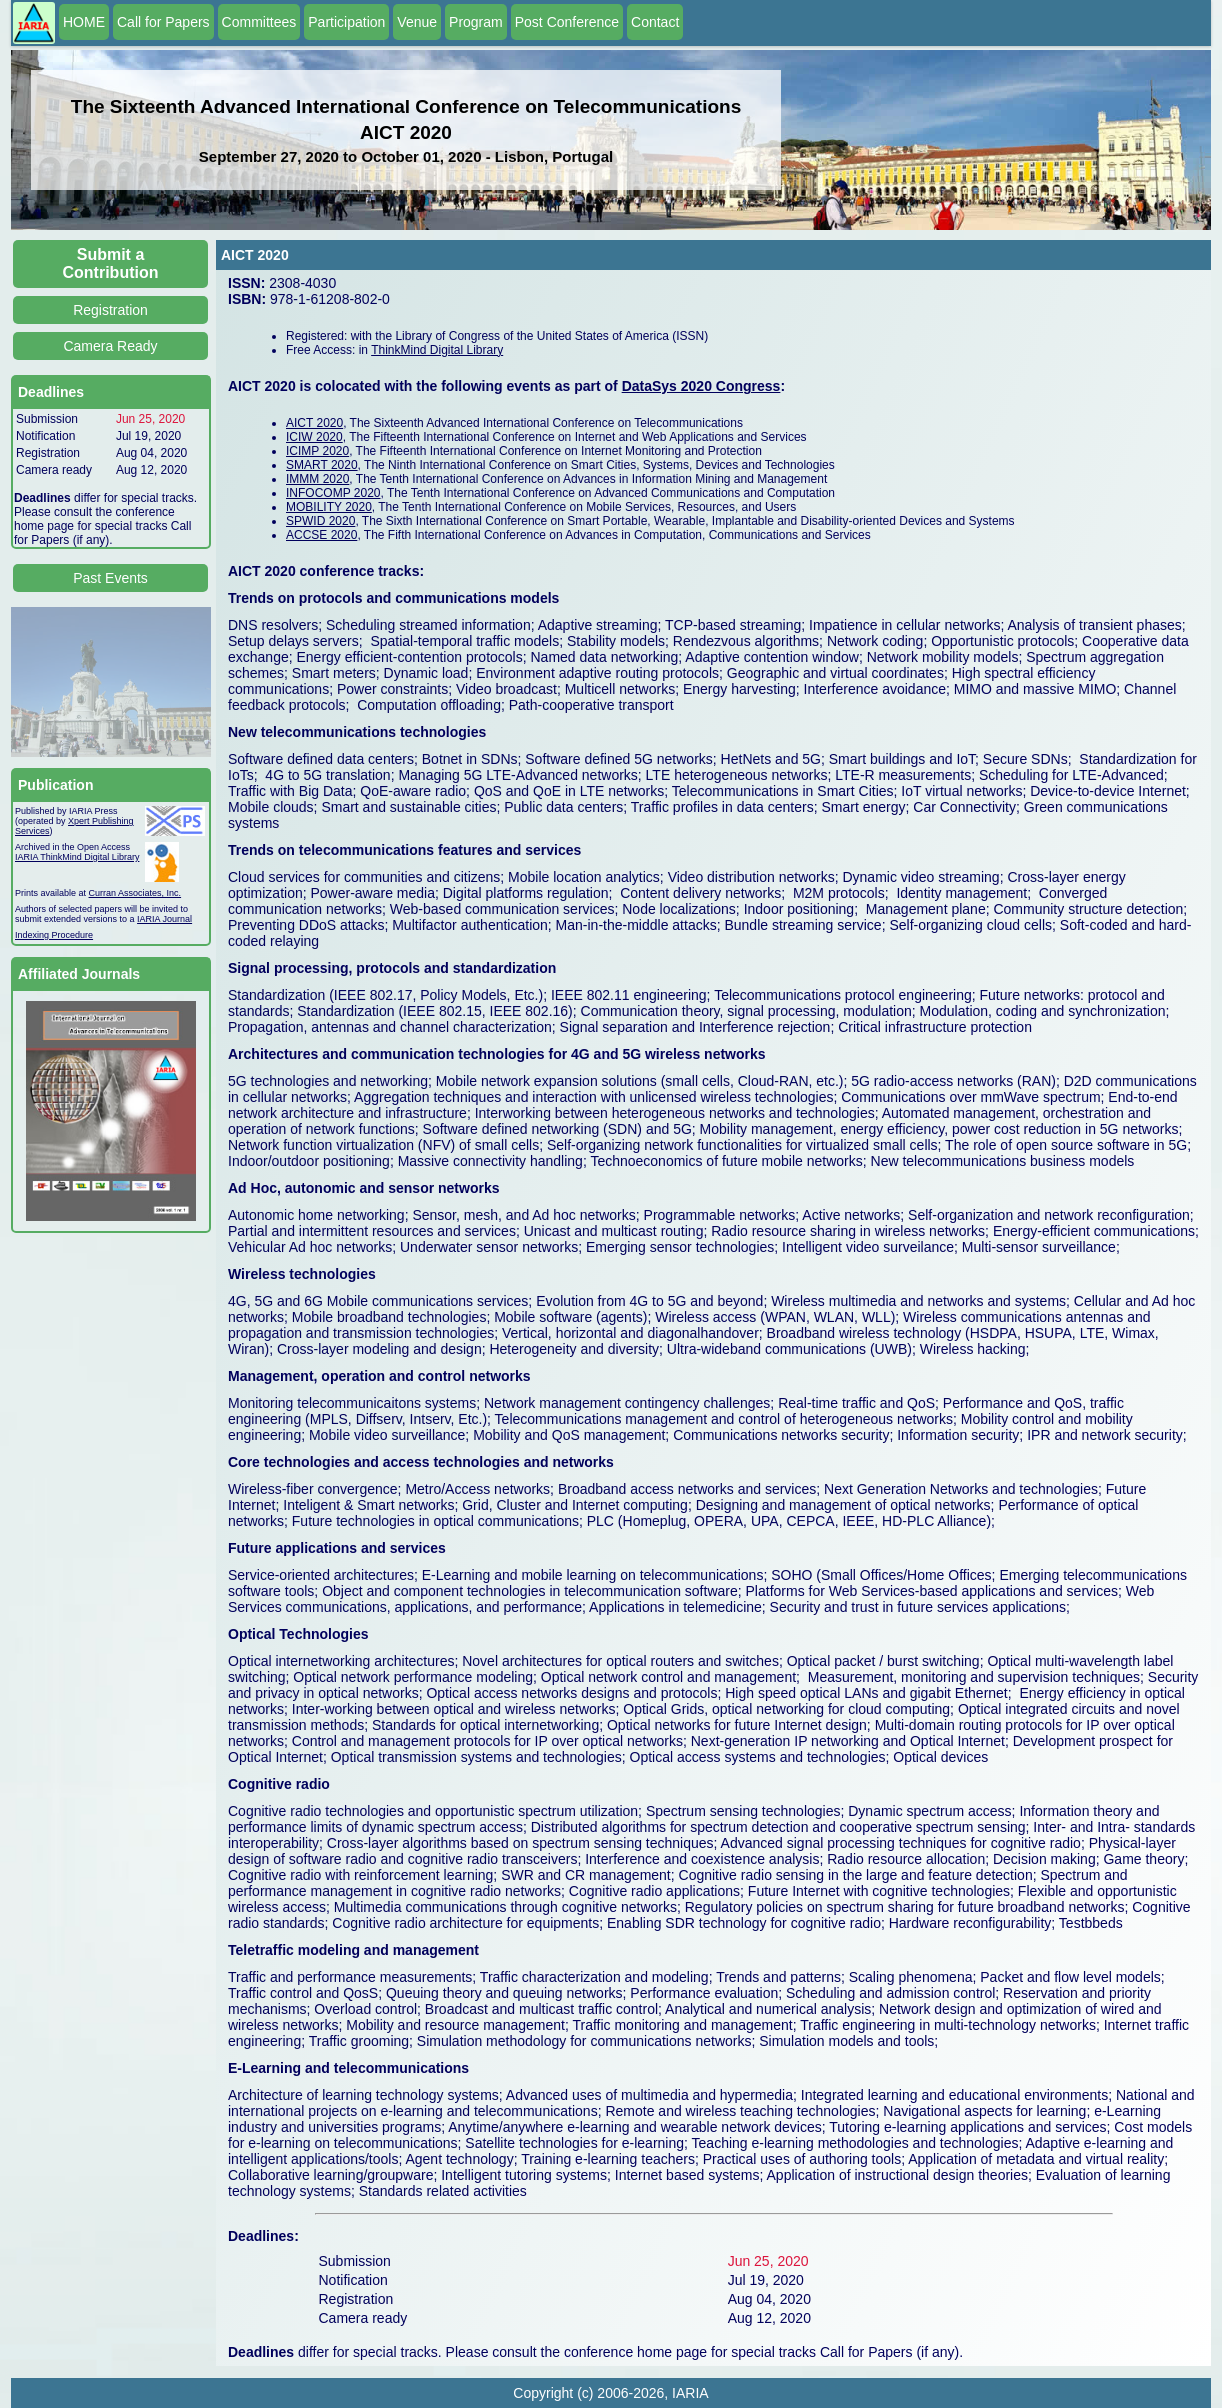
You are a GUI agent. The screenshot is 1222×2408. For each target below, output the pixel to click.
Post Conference (567, 22)
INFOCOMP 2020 (333, 493)
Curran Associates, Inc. (135, 893)
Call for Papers (163, 22)
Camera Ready (110, 346)
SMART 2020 (322, 465)
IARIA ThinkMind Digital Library (77, 857)
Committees (259, 22)
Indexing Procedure (54, 935)
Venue (417, 22)
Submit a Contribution (111, 263)
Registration (110, 310)
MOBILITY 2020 (329, 507)
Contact (655, 22)
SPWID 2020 (320, 521)
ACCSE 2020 (321, 535)
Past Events (110, 578)
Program (476, 22)
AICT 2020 (314, 423)
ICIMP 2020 (317, 451)
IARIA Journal (164, 919)
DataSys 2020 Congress (701, 386)
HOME (84, 22)
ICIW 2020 (314, 437)
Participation (346, 22)
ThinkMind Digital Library (437, 350)
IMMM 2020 (317, 479)
